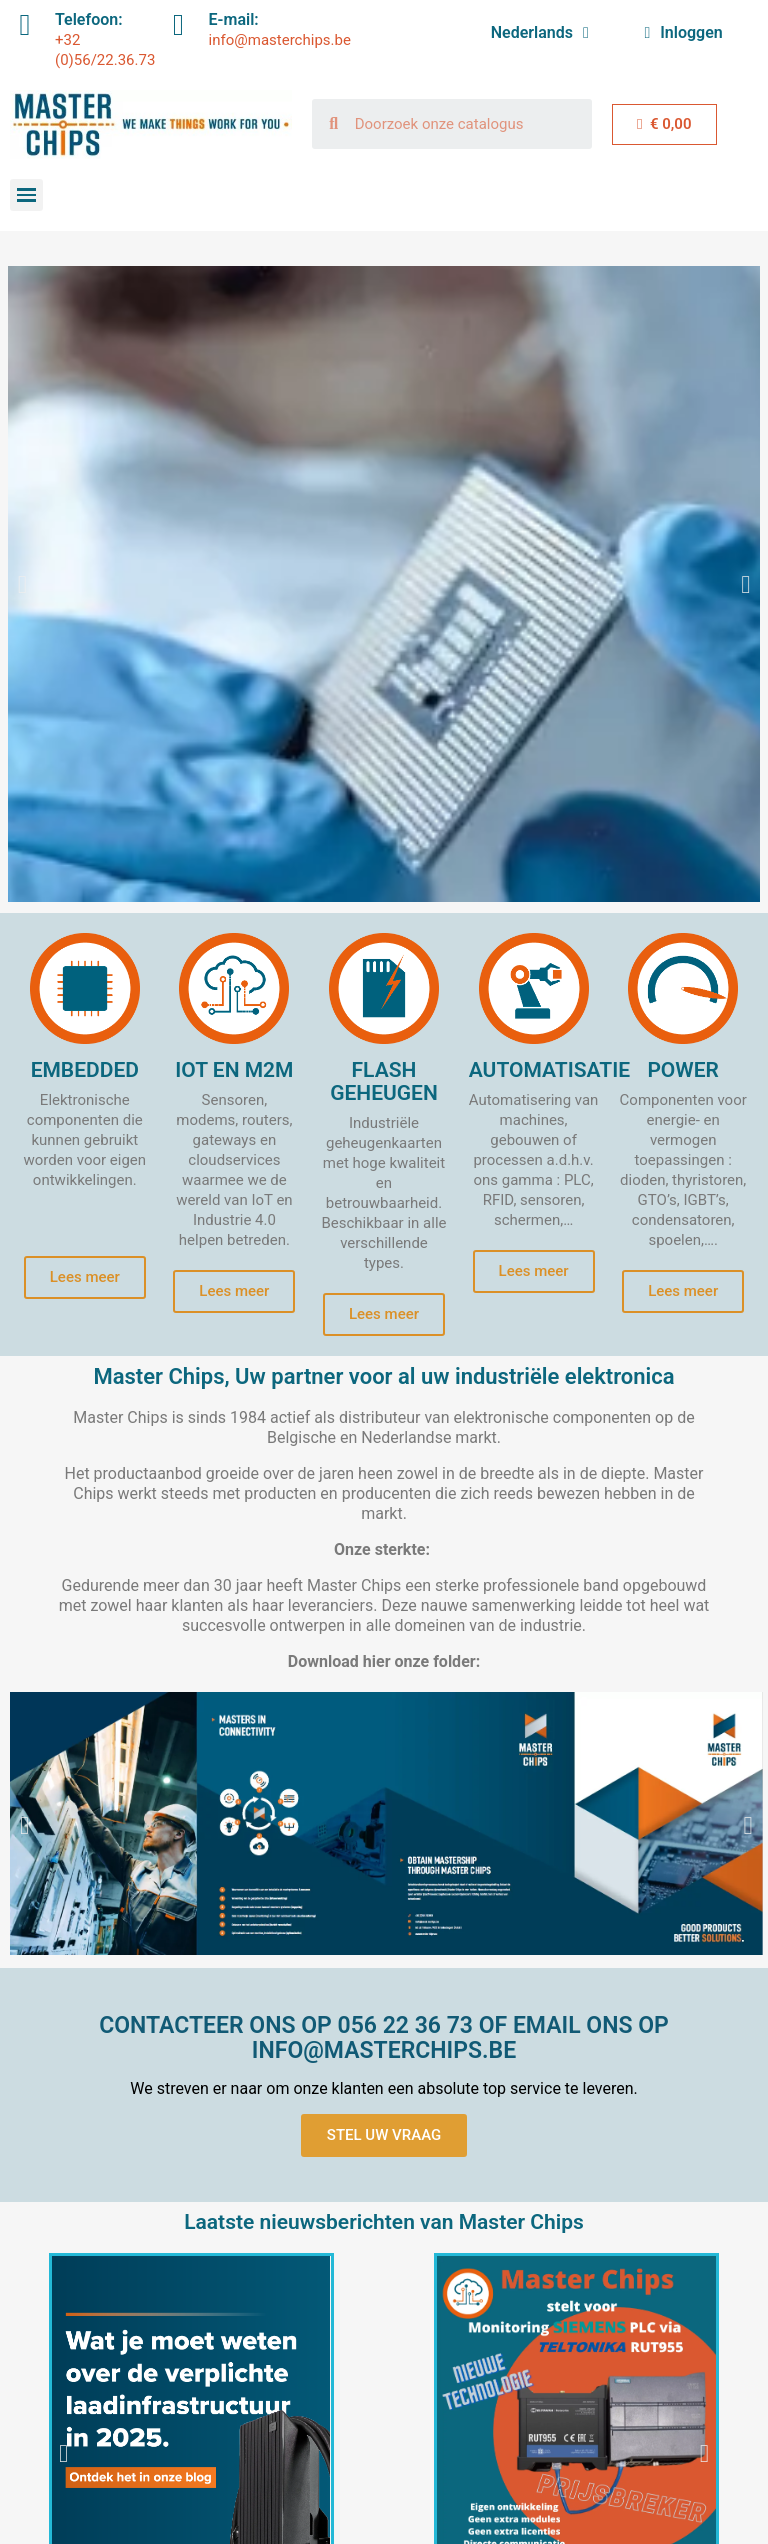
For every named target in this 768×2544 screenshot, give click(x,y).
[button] (22, 584)
